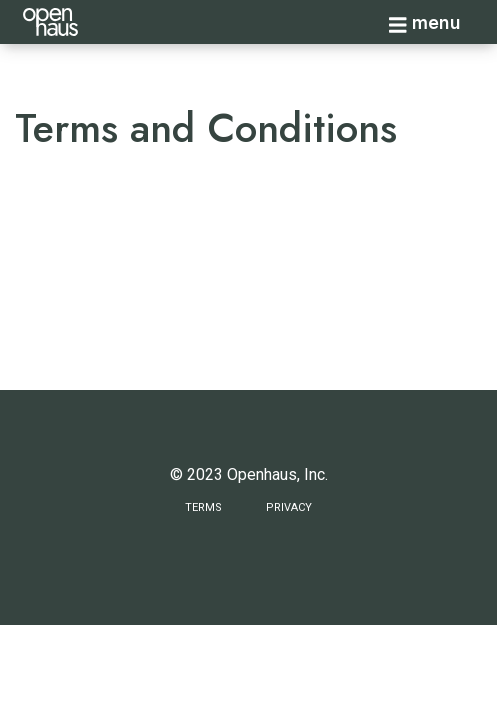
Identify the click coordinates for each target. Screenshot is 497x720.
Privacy (289, 507)
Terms (203, 507)
